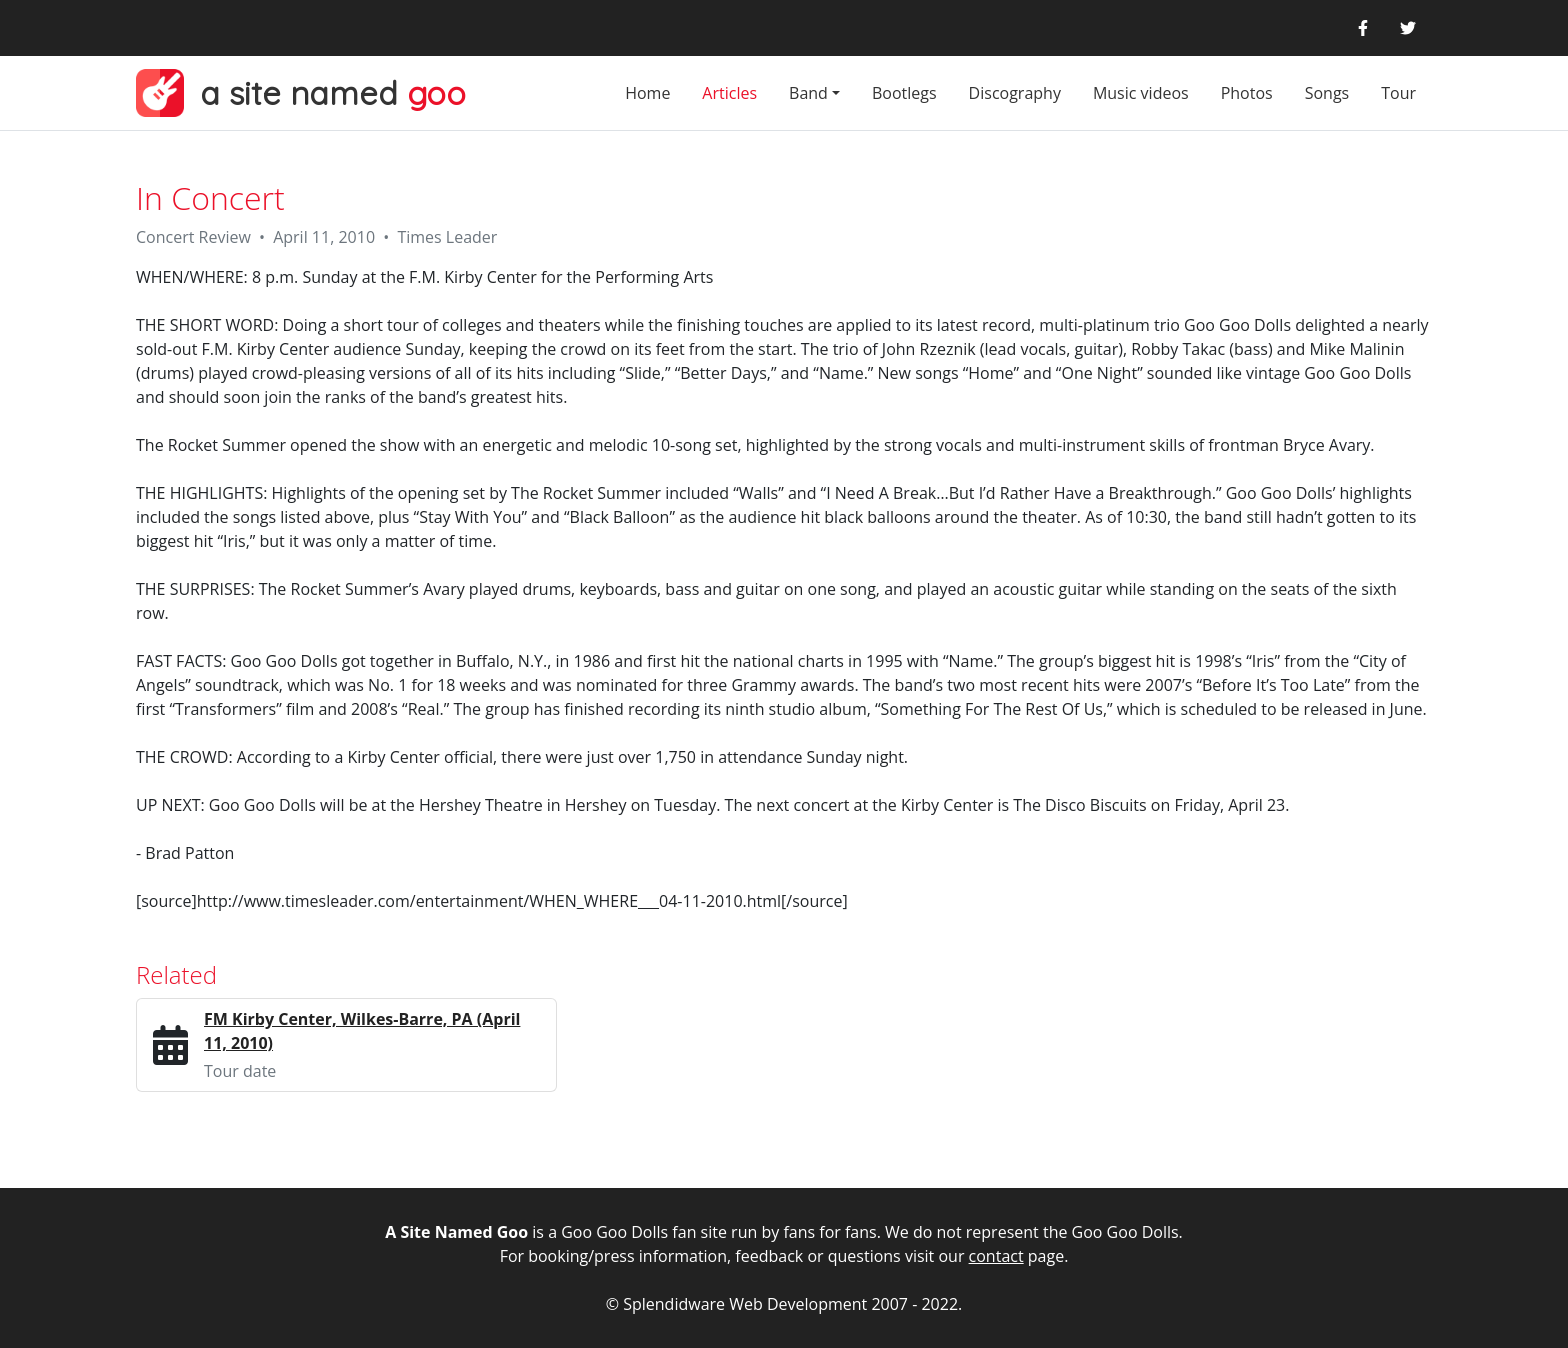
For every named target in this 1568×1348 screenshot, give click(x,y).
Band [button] (808, 93)
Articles (729, 93)
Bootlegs (904, 93)
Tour (1398, 93)
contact (996, 1256)
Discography (1015, 93)
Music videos (1141, 93)
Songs (1327, 93)
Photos (1247, 93)
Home (647, 93)
